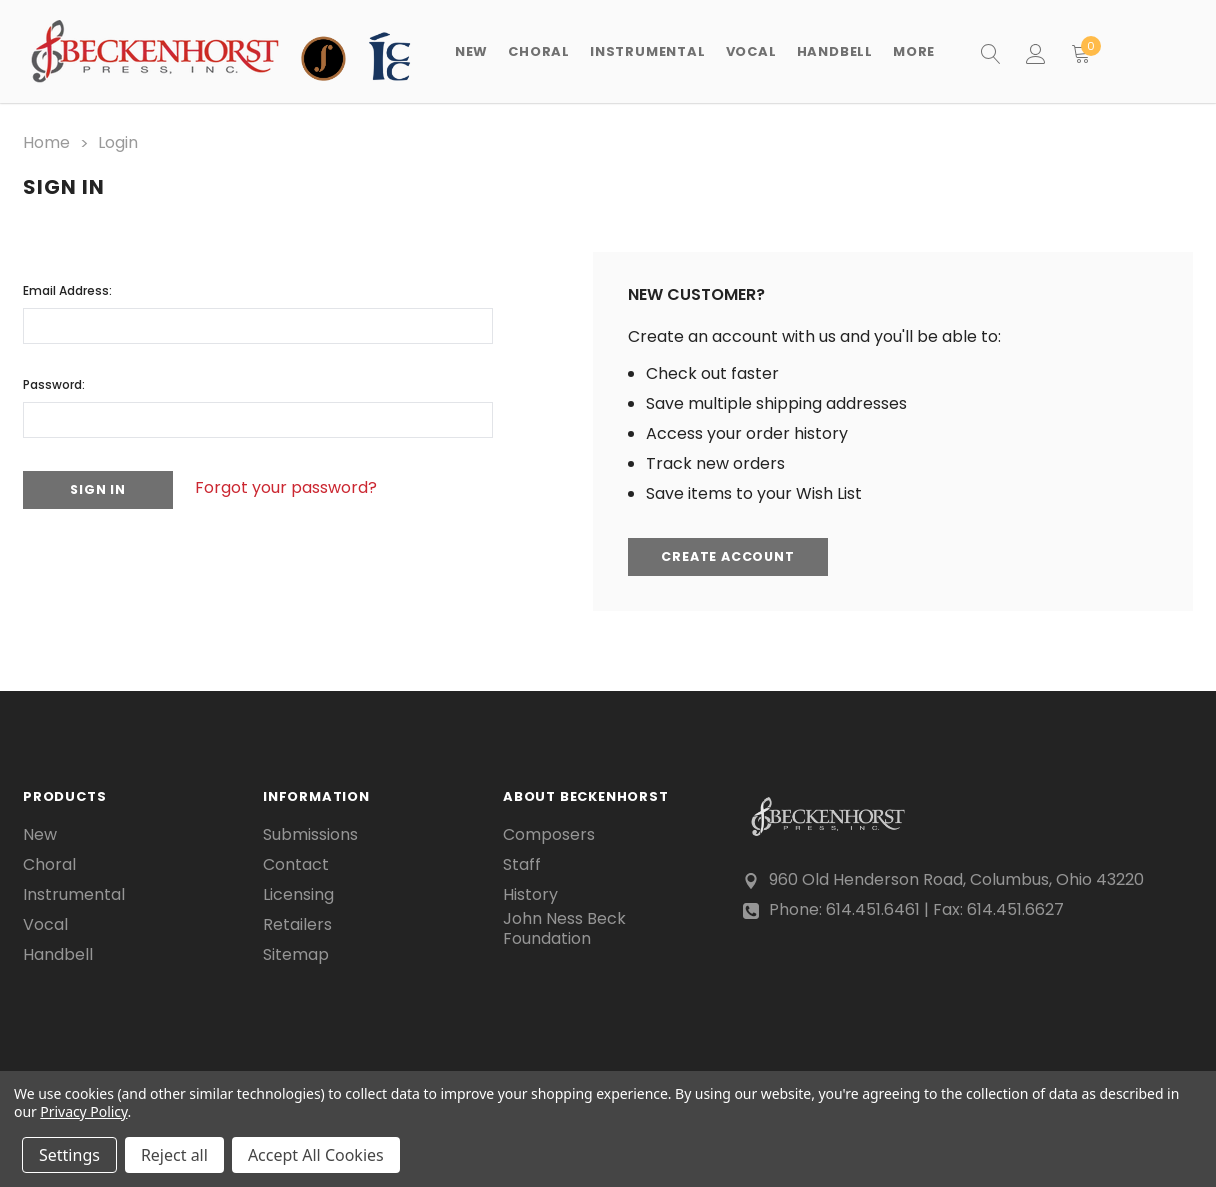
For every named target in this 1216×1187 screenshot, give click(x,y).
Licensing (298, 893)
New (471, 51)
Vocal (45, 923)
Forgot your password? (298, 486)
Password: (54, 381)
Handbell (58, 953)
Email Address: (67, 287)
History (530, 893)
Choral (49, 863)
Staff (522, 863)
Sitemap (296, 953)
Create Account (732, 555)
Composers (549, 833)
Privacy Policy (83, 1111)
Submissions (310, 833)
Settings (69, 1155)
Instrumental (74, 893)
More (914, 51)
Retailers (297, 923)
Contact (296, 863)
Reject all (174, 1155)
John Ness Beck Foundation (564, 928)
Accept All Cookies (316, 1155)
